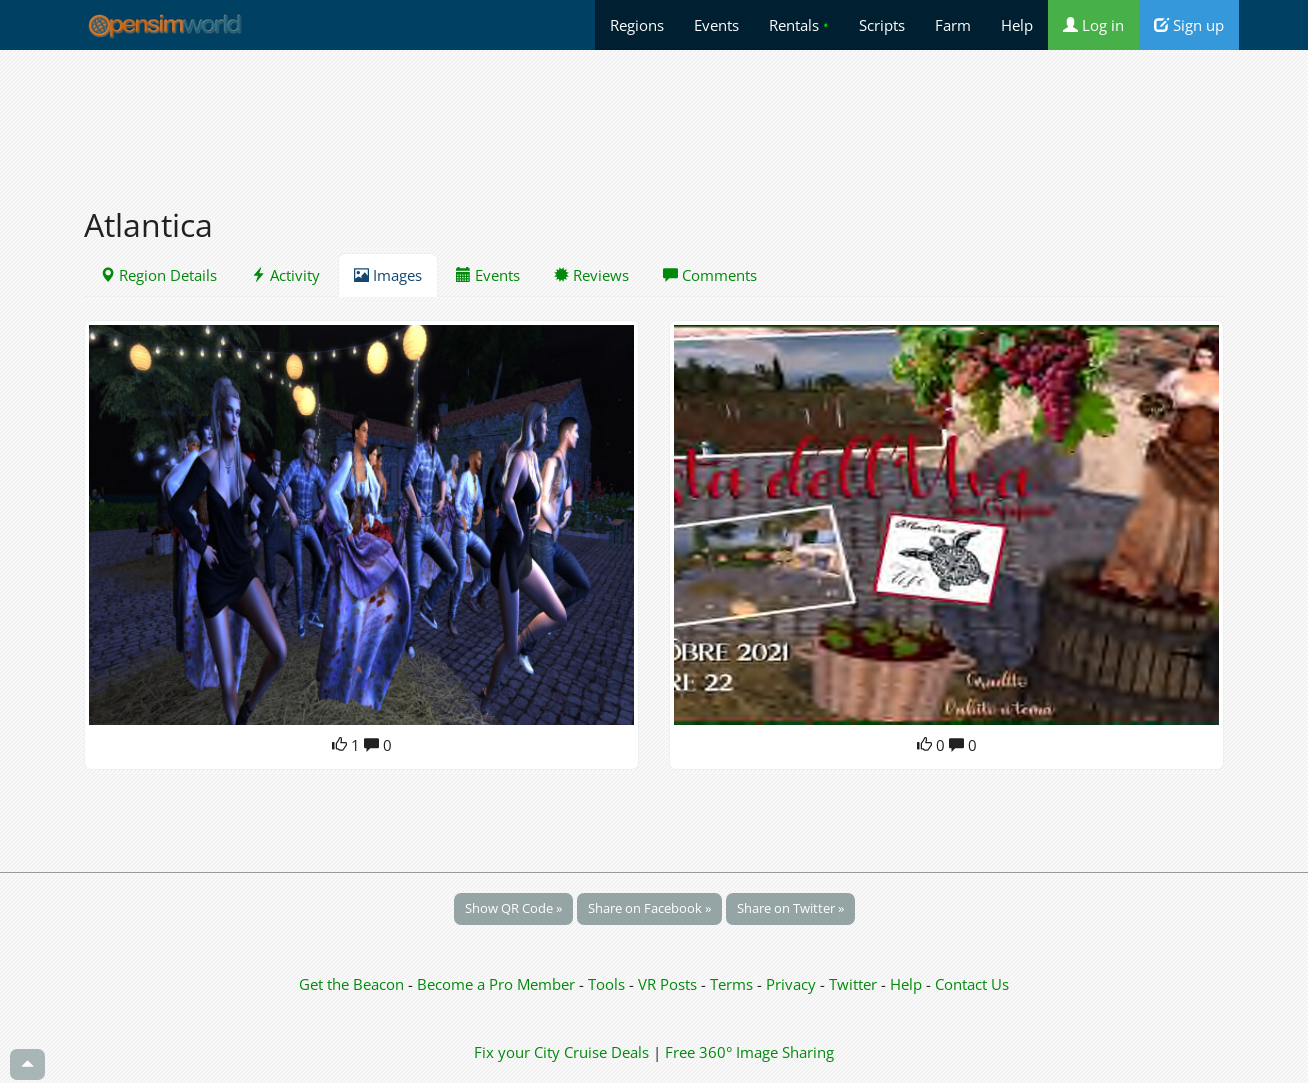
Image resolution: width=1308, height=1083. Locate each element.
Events (716, 25)
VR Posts (669, 984)
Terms (733, 984)
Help (1017, 25)
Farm (953, 25)
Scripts (882, 25)
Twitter (853, 984)
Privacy (791, 984)
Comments (710, 275)
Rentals (799, 25)
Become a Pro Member (498, 984)
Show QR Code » (513, 908)
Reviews (591, 275)
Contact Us (972, 984)
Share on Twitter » (790, 908)
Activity (285, 275)
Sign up (1189, 25)
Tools (608, 984)
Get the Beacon (351, 984)
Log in (1093, 25)
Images (388, 275)
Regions (637, 25)
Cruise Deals (606, 1052)
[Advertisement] (654, 117)
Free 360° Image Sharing (749, 1052)
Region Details (158, 275)
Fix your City (517, 1052)
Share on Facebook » (649, 908)
